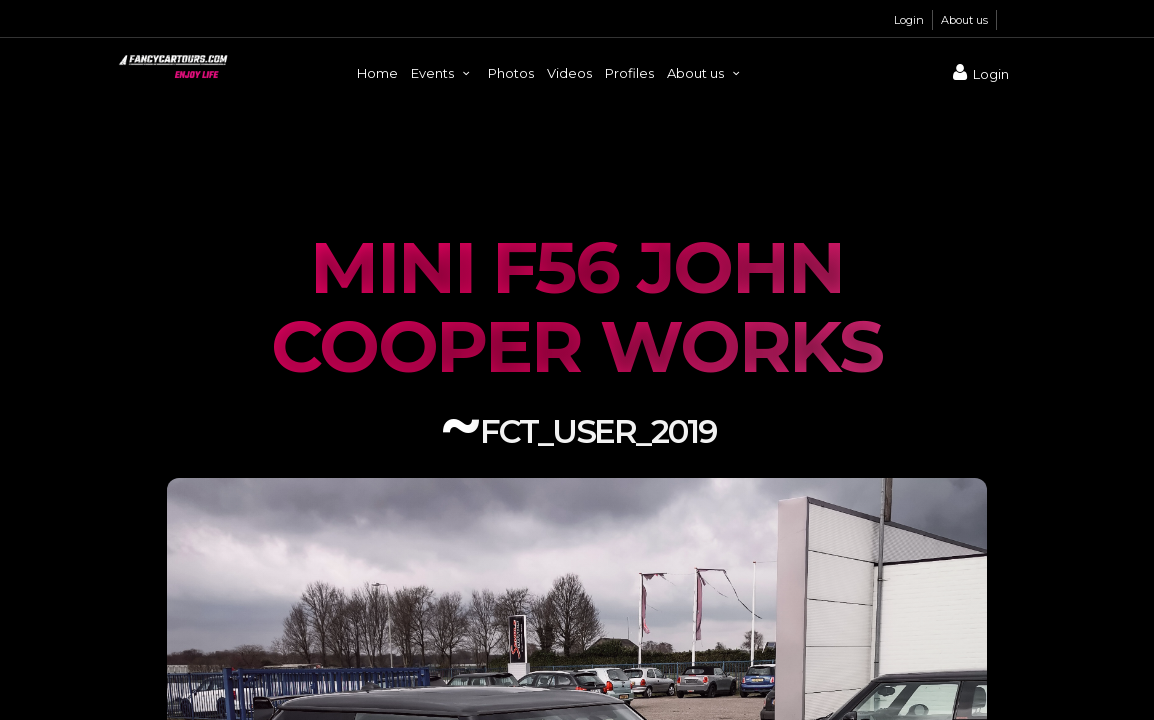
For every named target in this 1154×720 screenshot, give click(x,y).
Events (443, 73)
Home (377, 73)
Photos (511, 73)
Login (909, 20)
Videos (569, 73)
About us (964, 20)
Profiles (629, 73)
